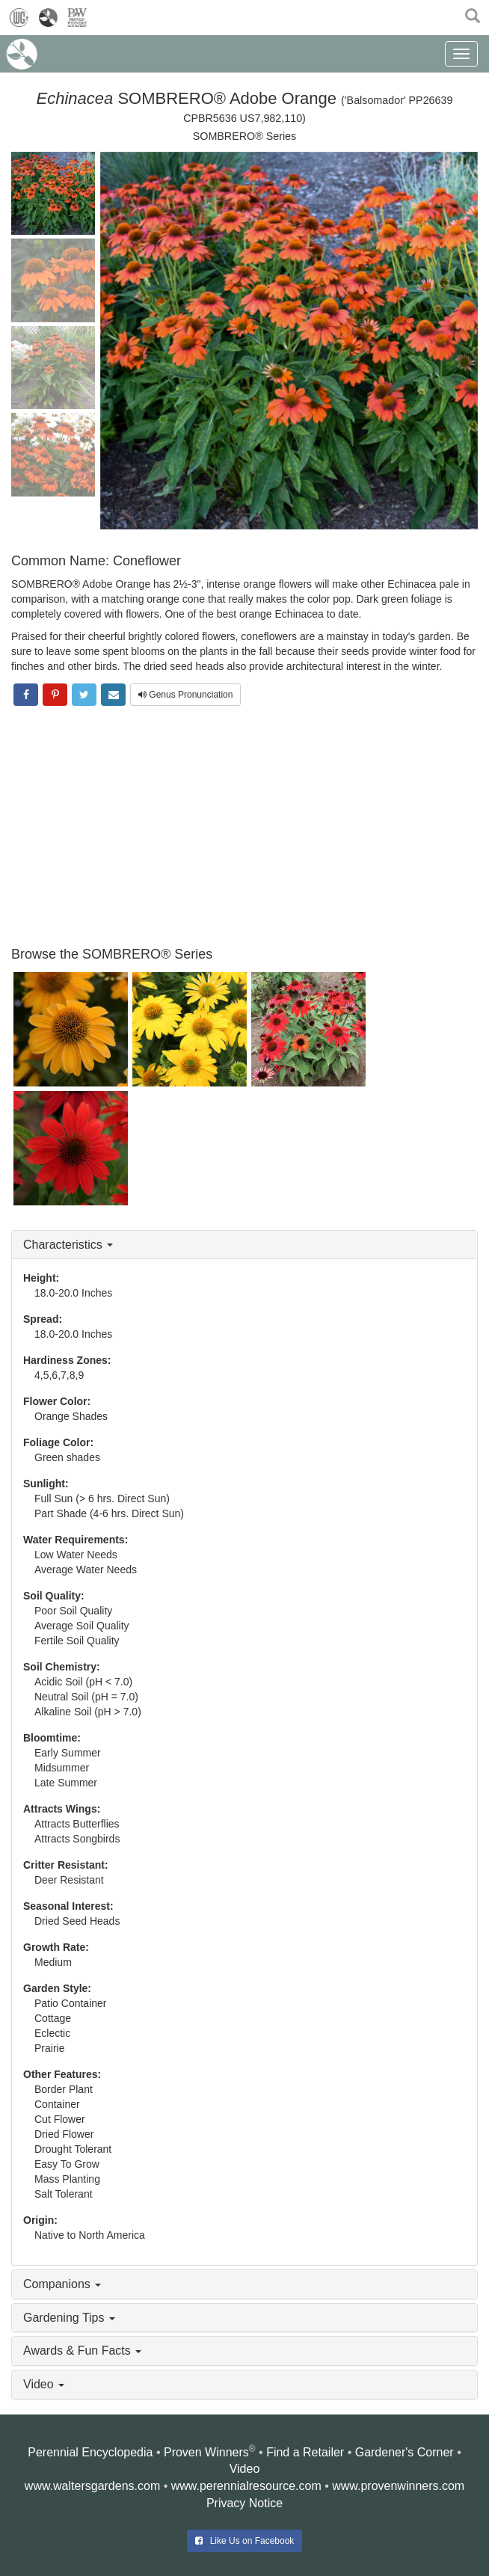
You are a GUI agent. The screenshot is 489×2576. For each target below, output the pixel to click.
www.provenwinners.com (398, 2486)
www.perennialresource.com (246, 2486)
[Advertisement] (244, 827)
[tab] (244, 1245)
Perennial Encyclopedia (90, 2452)
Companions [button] (62, 2284)
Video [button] (43, 2384)
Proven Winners (206, 2452)
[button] (472, 15)
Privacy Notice (244, 2503)
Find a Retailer (305, 2452)
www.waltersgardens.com (92, 2486)
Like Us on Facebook (245, 2541)
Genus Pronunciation (185, 694)
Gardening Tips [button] (69, 2317)
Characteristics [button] (68, 1244)
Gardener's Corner (404, 2452)
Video (245, 2468)
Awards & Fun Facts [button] (82, 2350)
